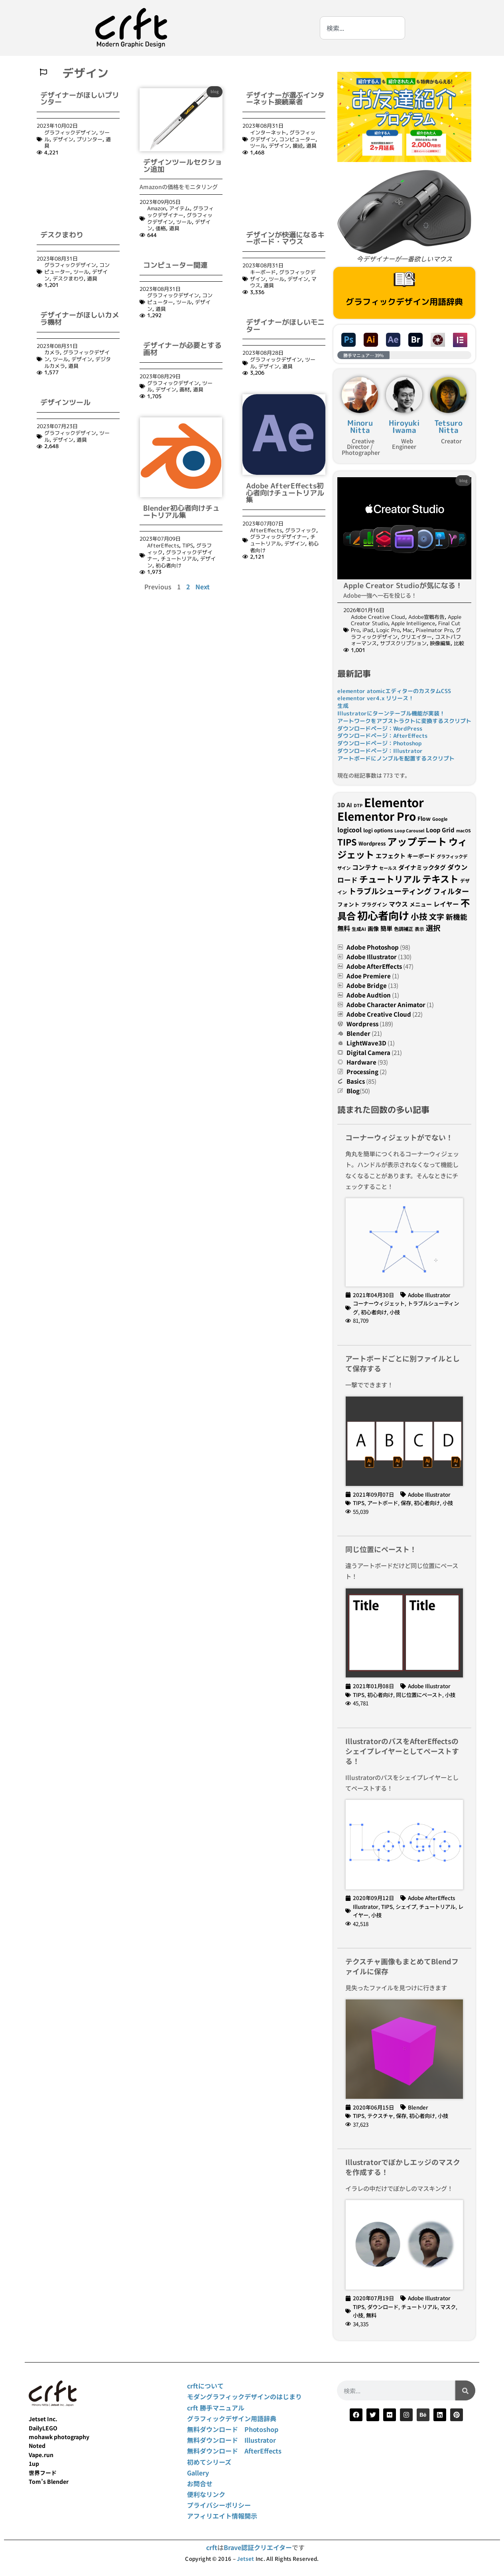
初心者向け (168, 565)
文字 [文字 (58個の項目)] (436, 916)
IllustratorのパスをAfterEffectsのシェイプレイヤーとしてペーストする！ (402, 1751)
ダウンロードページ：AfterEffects (382, 735)
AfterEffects (163, 545)
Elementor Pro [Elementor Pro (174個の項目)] (376, 816)
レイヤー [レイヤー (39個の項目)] (446, 903)
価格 (161, 228)
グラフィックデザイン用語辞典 (404, 302)
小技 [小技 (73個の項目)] (419, 916)
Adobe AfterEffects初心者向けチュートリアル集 (285, 440)
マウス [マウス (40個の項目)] (398, 904)
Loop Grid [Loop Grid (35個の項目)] (440, 830)
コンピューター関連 (175, 265)
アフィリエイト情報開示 (222, 2516)
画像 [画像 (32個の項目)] (373, 928)
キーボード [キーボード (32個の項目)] (421, 856)
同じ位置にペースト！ (381, 1549)
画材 (184, 389)
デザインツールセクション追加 (182, 165)
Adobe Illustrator (371, 956)
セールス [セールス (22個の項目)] (388, 868)
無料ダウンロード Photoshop (232, 2429)
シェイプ (406, 1906)
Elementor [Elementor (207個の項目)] (394, 802)
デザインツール (65, 351)
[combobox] (362, 28)
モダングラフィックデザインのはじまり (244, 2396)
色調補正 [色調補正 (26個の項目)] (403, 928)
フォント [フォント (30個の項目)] (348, 904)
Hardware (361, 1062)
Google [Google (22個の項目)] (439, 819)
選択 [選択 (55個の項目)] (433, 928)
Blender (358, 1033)
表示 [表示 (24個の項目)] (419, 928)
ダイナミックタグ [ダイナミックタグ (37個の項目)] (422, 867)
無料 (371, 2315)
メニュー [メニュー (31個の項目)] (421, 904)
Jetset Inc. (43, 2419)
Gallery (198, 2472)
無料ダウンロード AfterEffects (234, 2450)
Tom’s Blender (49, 2481)
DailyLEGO (43, 2428)
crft (211, 2547)
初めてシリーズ (209, 2462)
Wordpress (362, 1023)
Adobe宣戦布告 (426, 616)
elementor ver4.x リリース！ (375, 698)
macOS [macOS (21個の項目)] (463, 831)
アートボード (382, 1503)
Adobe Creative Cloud (378, 616)
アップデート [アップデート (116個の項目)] (417, 841)
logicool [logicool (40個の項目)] (349, 829)
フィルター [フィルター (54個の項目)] (451, 891)
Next (202, 586)
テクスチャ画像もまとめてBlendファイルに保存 (402, 1966)
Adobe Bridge (366, 985)
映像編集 (440, 643)
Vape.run (41, 2455)
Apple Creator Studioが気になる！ (403, 586)
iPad (367, 630)
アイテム (179, 208)
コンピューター (297, 139)
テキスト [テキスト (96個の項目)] (440, 878)
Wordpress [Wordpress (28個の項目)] (372, 843)
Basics (355, 1081)
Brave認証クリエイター (258, 2547)
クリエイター (416, 636)
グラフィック (300, 478)
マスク (448, 2307)
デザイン (63, 139)
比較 (459, 643)
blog (215, 91)
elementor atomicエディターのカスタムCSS (394, 691)
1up (34, 2463)
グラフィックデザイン (70, 132)
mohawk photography (59, 2437)
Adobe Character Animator (385, 1004)
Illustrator (365, 1906)
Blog (353, 1091)
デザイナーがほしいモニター (285, 273)
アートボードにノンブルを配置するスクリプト (396, 758)
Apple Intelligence (413, 623)
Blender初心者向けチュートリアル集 (181, 511)
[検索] (465, 2390)
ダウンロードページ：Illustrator (380, 751)
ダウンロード (382, 2307)
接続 (298, 145)
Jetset (245, 2558)
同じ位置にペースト (419, 1695)
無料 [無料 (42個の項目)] (343, 928)
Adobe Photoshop (372, 947)
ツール (184, 221)
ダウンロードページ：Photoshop (379, 743)
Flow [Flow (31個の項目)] (424, 818)
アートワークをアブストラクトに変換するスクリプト (404, 721)
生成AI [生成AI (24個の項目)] (359, 928)
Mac (408, 630)
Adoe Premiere (368, 976)
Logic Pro (388, 630)
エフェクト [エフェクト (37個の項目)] (391, 855)
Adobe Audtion (368, 995)
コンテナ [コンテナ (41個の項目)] (365, 867)
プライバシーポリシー (219, 2505)
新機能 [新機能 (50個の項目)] (456, 916)
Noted (37, 2446)
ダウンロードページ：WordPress (379, 728)
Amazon (156, 208)
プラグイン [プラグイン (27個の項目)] (374, 904)
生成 (342, 705)
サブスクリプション (403, 643)
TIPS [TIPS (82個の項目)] (347, 842)
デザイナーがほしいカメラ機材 (79, 266)
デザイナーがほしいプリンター (79, 98)
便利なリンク (206, 2494)
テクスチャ (380, 2116)
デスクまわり (61, 183)
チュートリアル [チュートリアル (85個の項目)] (390, 879)
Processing (362, 1071)
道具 (174, 228)
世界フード (43, 2473)
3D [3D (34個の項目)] (341, 804)
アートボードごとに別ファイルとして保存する (402, 1363)
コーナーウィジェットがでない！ (399, 1137)
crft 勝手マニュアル (215, 2407)
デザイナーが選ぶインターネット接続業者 (285, 98)
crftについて (205, 2385)
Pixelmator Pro (434, 630)
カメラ (52, 300)
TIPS (187, 545)
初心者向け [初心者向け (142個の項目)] (383, 915)
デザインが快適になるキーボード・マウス (285, 186)
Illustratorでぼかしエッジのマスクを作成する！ (402, 2167)
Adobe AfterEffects (374, 966)
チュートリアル (179, 558)
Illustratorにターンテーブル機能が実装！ (391, 713)
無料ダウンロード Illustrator (231, 2440)
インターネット (268, 132)
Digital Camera (368, 1052)
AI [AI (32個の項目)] (349, 805)
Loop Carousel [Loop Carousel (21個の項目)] (409, 831)
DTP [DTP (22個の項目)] (358, 805)
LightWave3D (366, 1043)
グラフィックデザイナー (180, 212)
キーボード (263, 219)
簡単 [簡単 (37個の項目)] (386, 928)
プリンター (89, 139)
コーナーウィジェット (379, 1303)
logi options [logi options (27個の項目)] (378, 830)
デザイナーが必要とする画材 (182, 349)
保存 (406, 1503)
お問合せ (200, 2483)
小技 (395, 1312)
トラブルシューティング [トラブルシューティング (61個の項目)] (389, 891)
